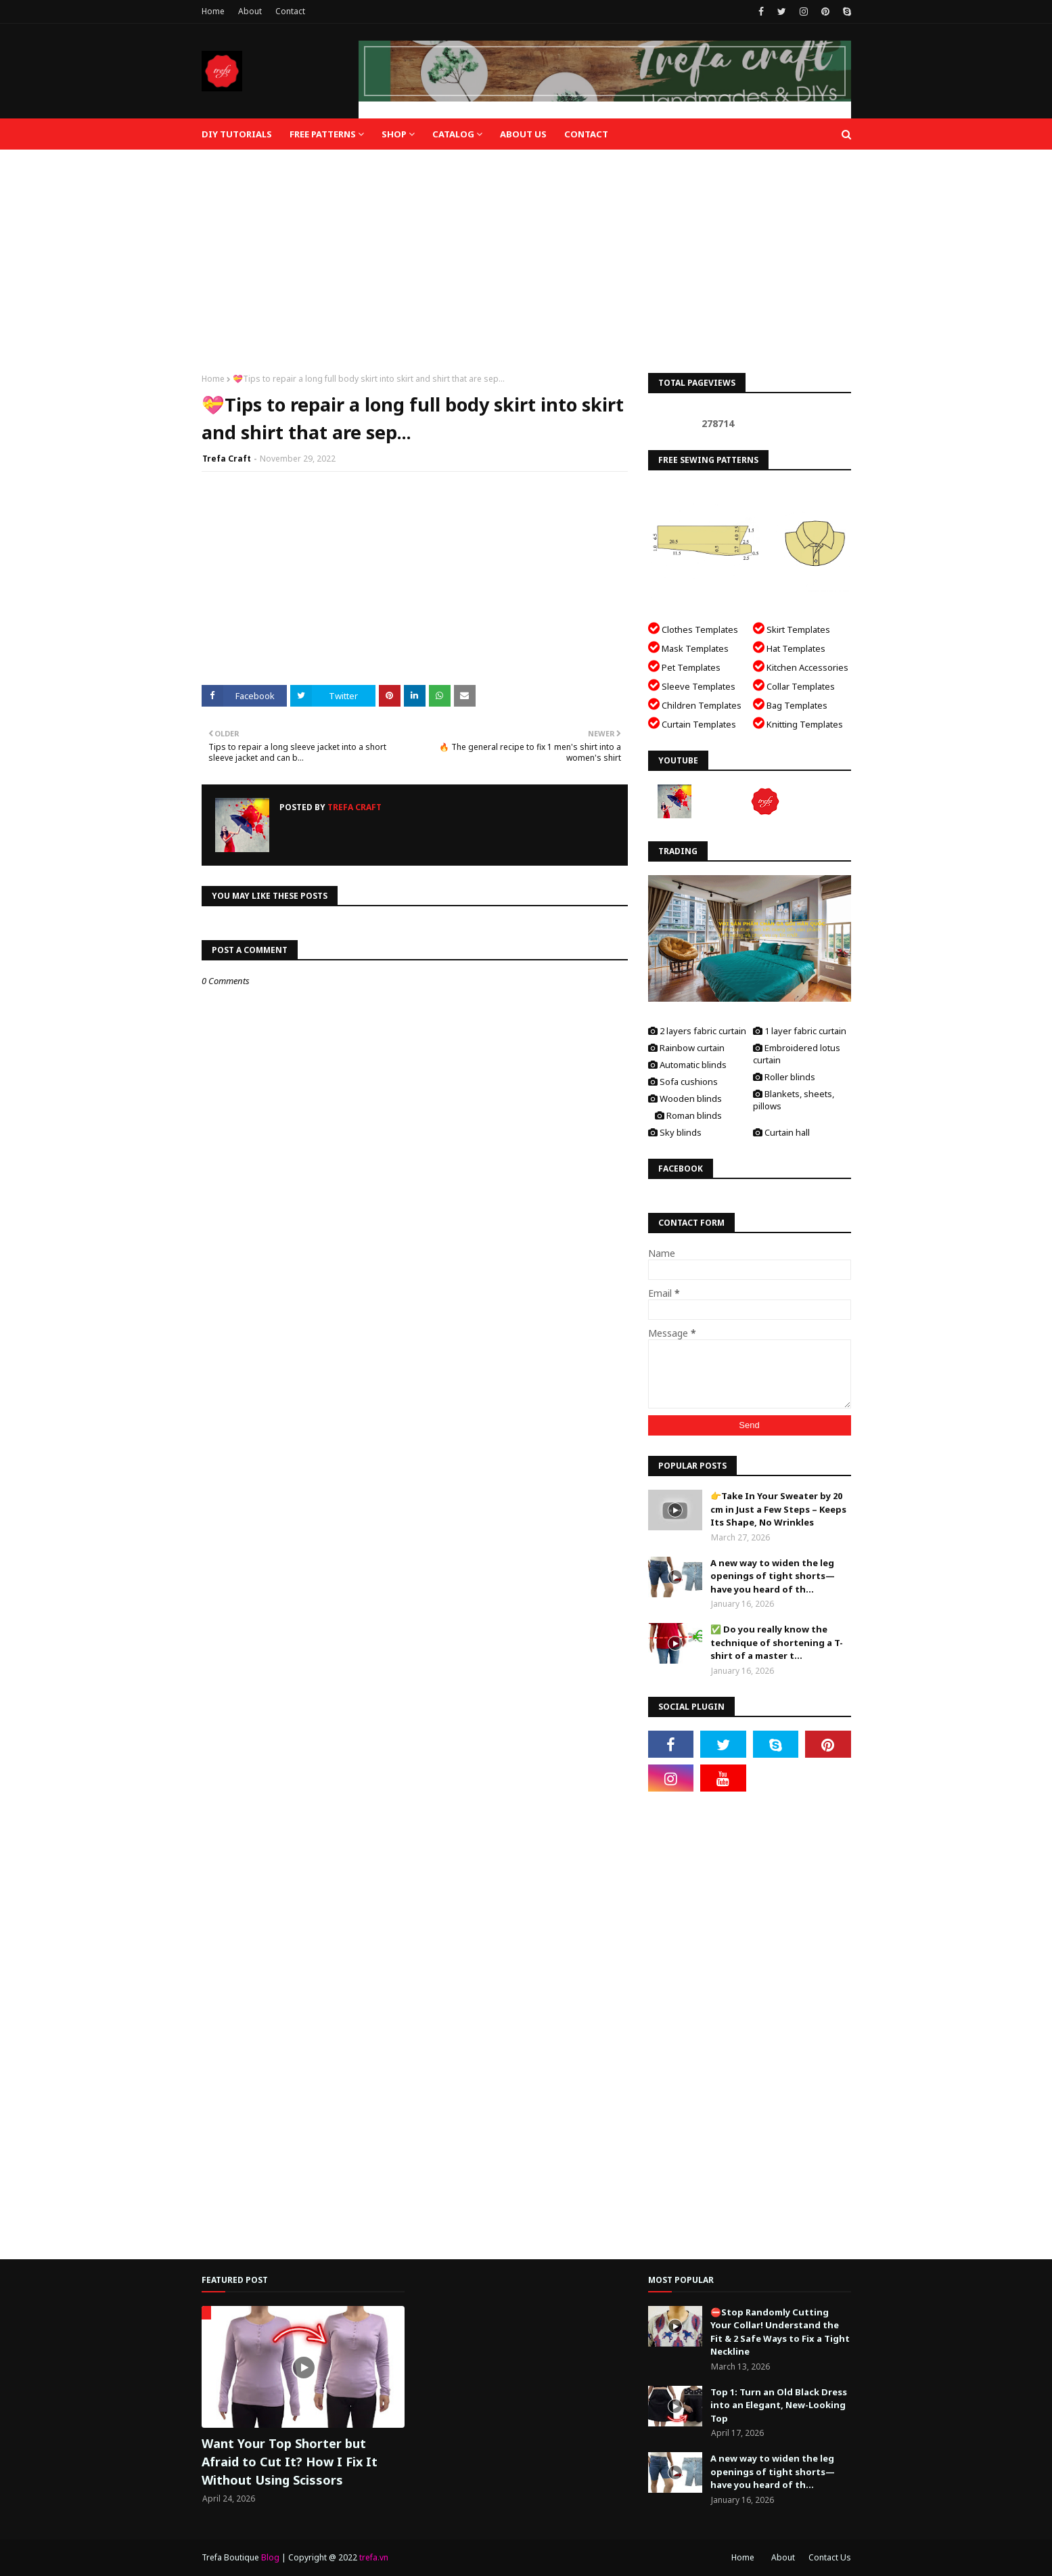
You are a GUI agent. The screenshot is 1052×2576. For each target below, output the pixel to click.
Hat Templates (789, 647)
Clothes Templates (693, 628)
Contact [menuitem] (586, 134)
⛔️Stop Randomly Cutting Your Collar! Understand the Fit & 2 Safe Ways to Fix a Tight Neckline (780, 2332)
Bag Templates (790, 704)
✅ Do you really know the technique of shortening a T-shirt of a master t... (776, 1642)
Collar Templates (794, 685)
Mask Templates (688, 647)
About (250, 11)
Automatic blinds (687, 1065)
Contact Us (829, 2557)
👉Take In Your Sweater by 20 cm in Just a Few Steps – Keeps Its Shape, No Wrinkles (778, 1509)
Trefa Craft (226, 458)
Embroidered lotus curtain (796, 1054)
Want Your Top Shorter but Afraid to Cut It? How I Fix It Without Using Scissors (290, 2461)
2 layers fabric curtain (697, 1031)
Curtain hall (781, 1132)
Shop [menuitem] (394, 134)
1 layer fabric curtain (799, 1031)
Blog (270, 2557)
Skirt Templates (791, 628)
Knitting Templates (798, 723)
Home (213, 11)
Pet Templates (684, 666)
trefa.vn (373, 2557)
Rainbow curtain (686, 1048)
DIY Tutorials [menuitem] (237, 134)
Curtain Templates (692, 723)
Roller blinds (784, 1077)
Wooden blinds (685, 1098)
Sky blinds (675, 1132)
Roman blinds (688, 1115)
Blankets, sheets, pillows (793, 1100)
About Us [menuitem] (523, 134)
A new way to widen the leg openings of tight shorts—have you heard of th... (772, 1576)
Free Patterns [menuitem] (323, 134)
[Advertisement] (526, 251)
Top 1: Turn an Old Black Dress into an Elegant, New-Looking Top (778, 2405)
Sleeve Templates (691, 685)
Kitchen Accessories (800, 666)
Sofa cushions (683, 1081)
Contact (290, 11)
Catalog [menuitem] (453, 134)
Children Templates (694, 704)
